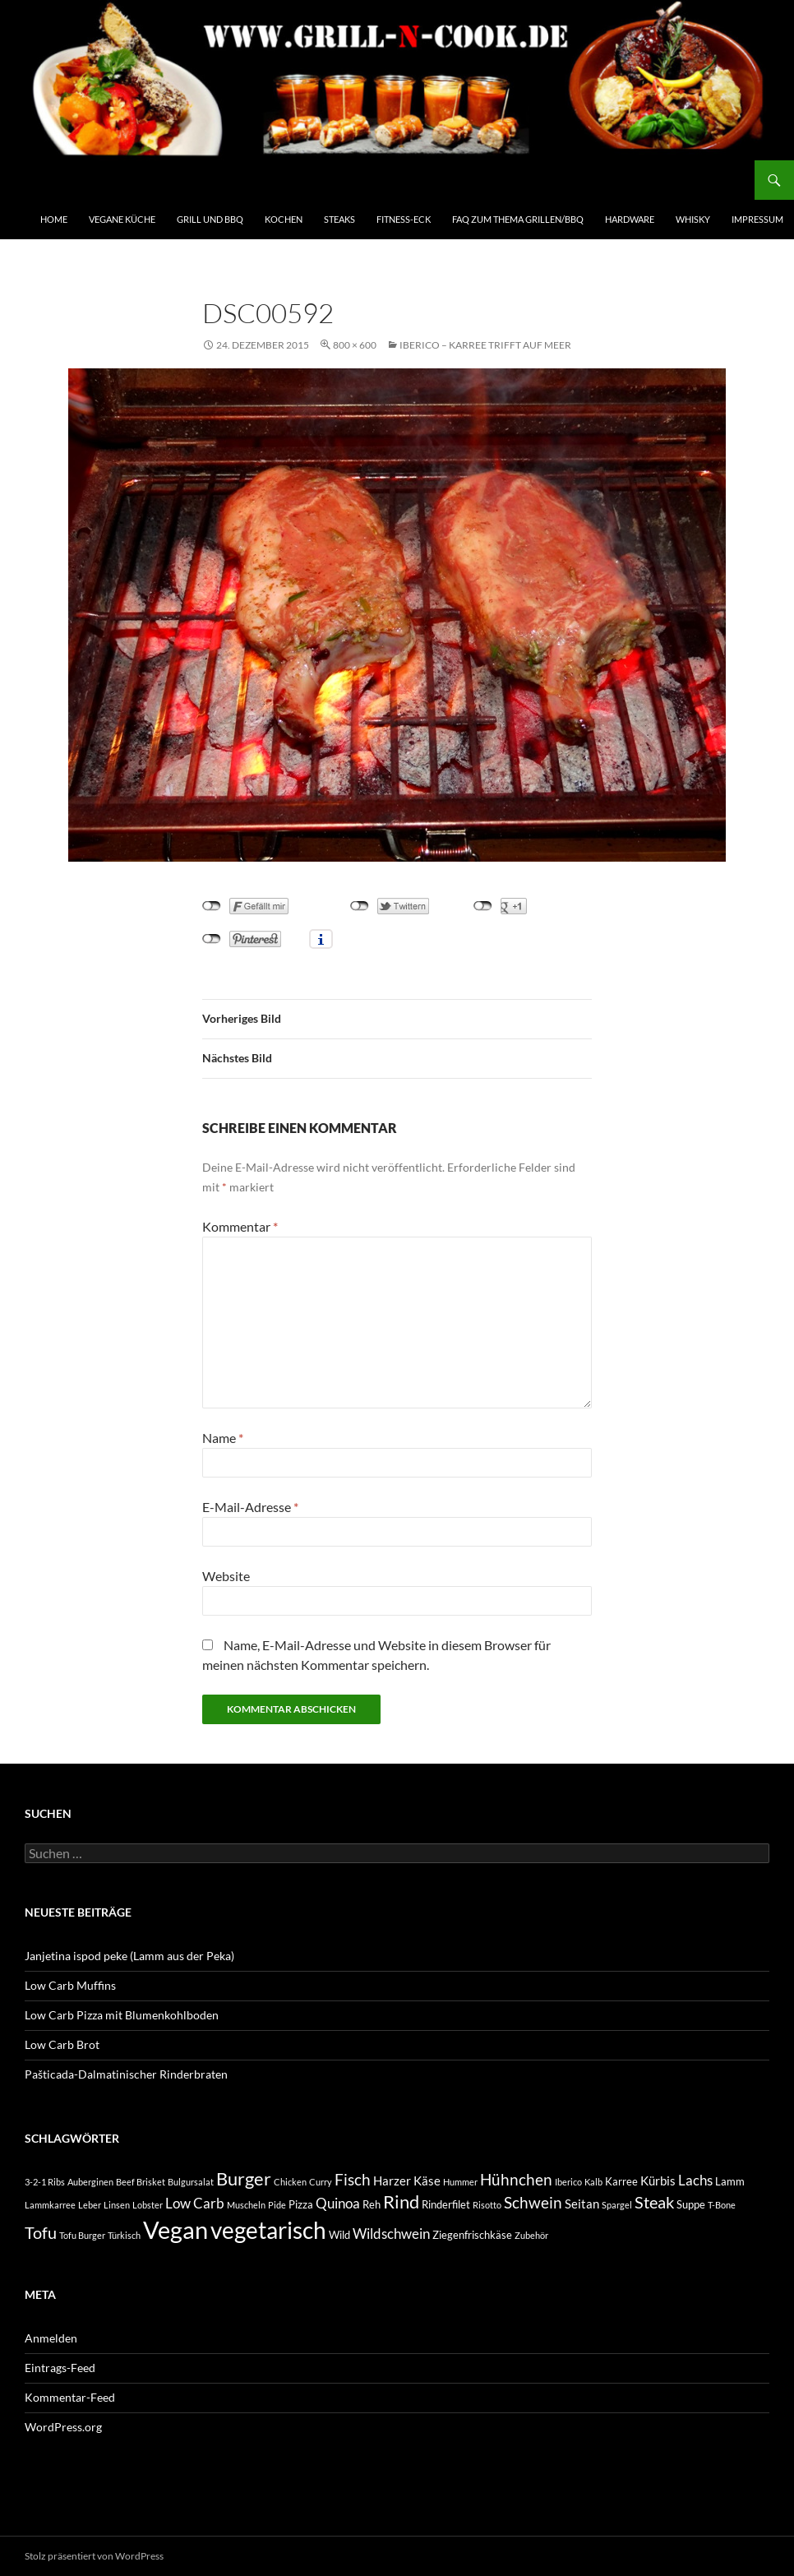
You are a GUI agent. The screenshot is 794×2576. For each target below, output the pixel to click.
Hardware (629, 219)
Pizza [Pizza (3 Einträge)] (301, 2204)
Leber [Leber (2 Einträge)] (89, 2204)
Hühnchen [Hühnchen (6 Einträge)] (516, 2180)
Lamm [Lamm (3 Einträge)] (730, 2181)
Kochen (283, 219)
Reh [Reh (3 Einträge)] (371, 2204)
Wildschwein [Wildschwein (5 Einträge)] (391, 2233)
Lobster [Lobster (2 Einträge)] (147, 2204)
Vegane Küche (122, 219)
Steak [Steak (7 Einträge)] (654, 2202)
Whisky (693, 219)
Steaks (339, 219)
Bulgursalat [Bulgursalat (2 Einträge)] (191, 2181)
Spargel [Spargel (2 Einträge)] (617, 2204)
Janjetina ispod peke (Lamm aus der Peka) (129, 1956)
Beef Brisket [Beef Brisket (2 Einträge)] (140, 2181)
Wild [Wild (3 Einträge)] (339, 2234)
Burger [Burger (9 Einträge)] (243, 2179)
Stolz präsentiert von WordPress (94, 2556)
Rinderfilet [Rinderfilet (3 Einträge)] (446, 2204)
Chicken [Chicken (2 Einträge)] (290, 2181)
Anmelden (51, 2338)
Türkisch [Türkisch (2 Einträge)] (124, 2235)
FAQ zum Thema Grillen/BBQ (518, 219)
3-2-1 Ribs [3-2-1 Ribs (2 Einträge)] (45, 2181)
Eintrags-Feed (60, 2368)
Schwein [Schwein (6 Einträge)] (533, 2203)
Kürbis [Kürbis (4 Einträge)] (658, 2180)
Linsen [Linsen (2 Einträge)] (117, 2204)
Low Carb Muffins (70, 1985)
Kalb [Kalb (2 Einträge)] (593, 2181)
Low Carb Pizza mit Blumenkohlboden (122, 2015)
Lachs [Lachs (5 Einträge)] (695, 2180)
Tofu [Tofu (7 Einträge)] (41, 2232)
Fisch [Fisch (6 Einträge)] (353, 2180)
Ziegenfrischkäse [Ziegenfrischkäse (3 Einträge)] (472, 2234)
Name (222, 1437)
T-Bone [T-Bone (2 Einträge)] (722, 2204)
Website (226, 1576)
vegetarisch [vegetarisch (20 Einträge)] (268, 2230)
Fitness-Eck (403, 219)
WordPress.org (63, 2427)
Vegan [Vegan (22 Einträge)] (175, 2229)
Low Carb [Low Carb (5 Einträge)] (194, 2203)
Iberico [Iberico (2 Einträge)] (568, 2181)
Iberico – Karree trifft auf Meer (485, 345)
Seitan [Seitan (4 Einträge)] (582, 2203)
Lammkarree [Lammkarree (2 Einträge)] (50, 2204)
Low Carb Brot (62, 2044)
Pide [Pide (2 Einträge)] (277, 2204)
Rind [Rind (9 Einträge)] (401, 2202)
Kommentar (240, 1226)
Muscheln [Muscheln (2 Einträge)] (246, 2204)
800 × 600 (354, 345)
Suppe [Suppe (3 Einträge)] (690, 2204)
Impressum (757, 219)
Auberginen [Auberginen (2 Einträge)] (90, 2181)
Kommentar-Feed (70, 2397)
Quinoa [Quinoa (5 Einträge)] (338, 2203)
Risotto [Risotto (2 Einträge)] (487, 2204)
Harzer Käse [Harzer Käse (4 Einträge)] (407, 2180)
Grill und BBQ (210, 219)
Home (53, 219)
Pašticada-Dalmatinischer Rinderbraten (126, 2074)
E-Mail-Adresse (250, 1507)
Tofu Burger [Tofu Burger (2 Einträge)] (82, 2235)
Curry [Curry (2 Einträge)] (320, 2181)
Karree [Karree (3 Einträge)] (621, 2181)
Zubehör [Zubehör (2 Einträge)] (531, 2235)
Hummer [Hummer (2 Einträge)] (460, 2181)
